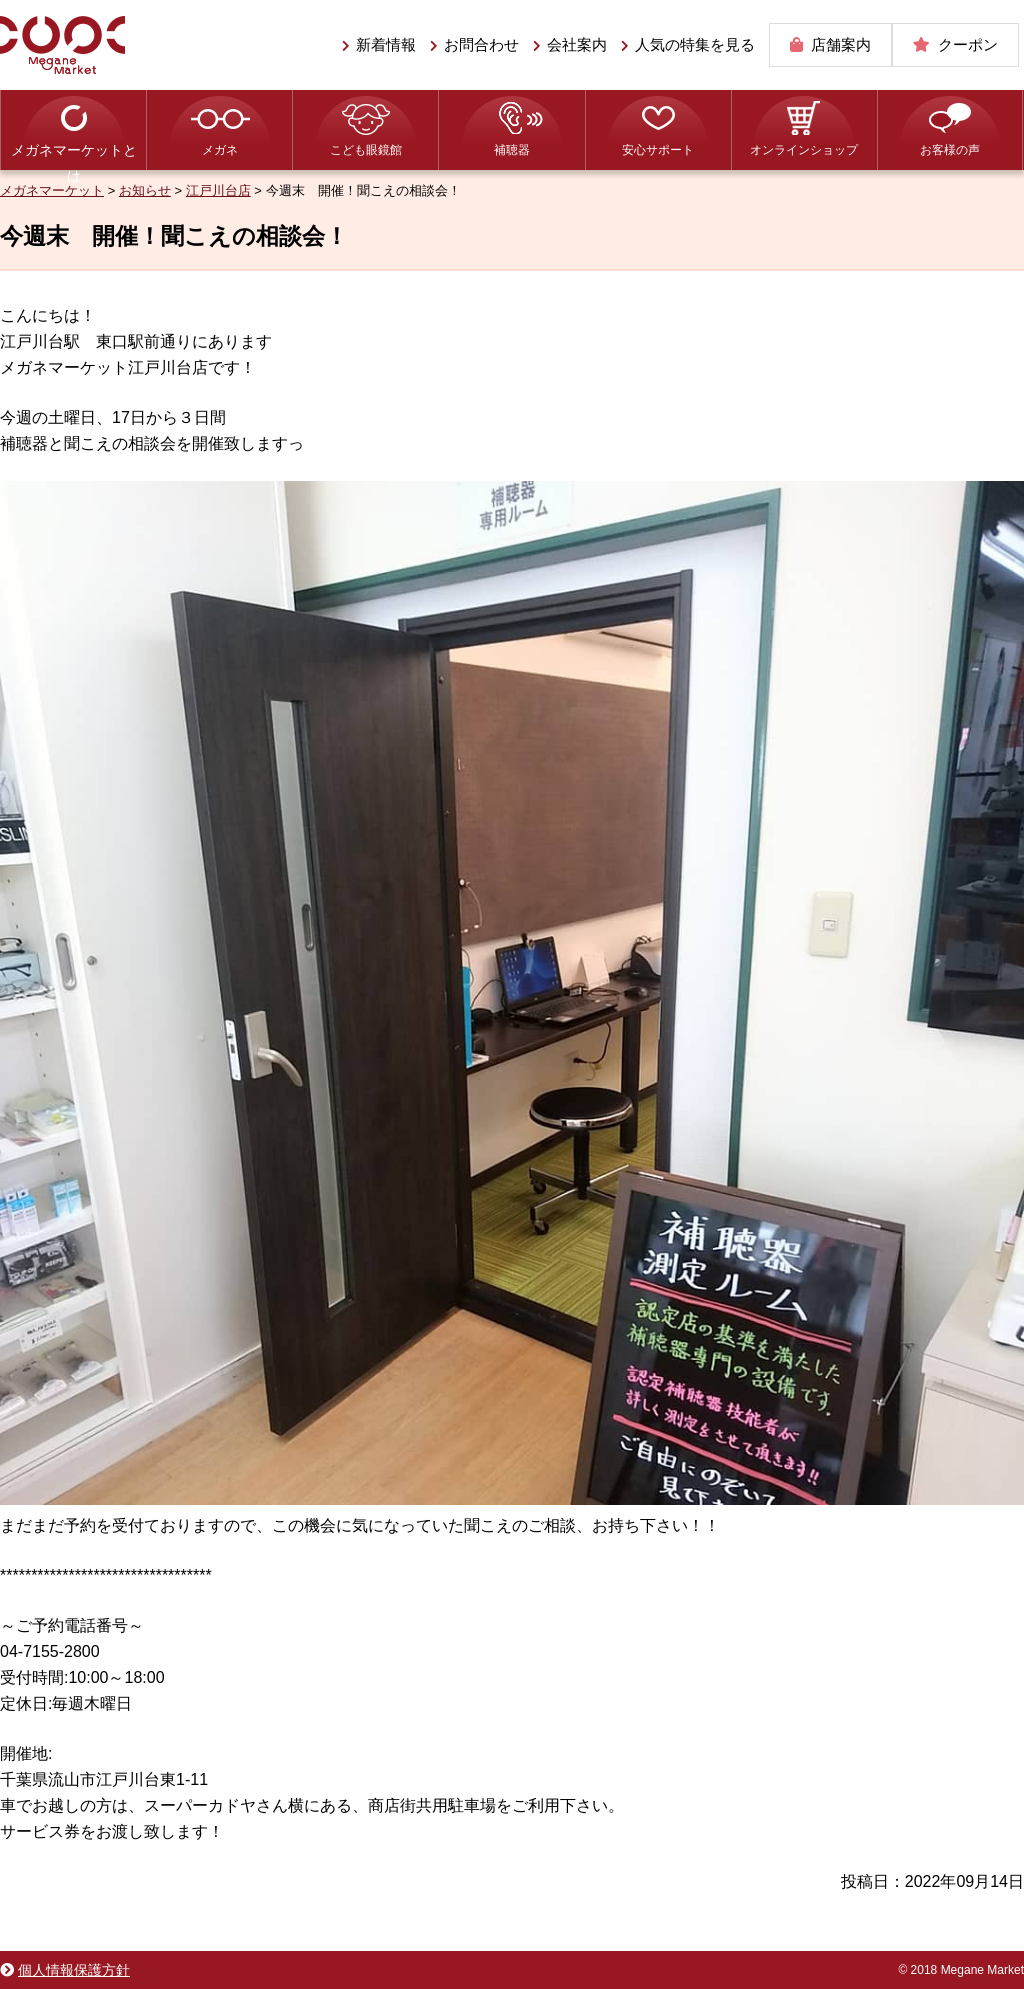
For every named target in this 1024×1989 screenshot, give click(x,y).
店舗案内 (841, 44)
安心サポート (658, 150)
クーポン (968, 44)
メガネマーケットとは (74, 156)
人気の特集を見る (695, 44)
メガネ (220, 150)
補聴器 (512, 150)
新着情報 (386, 44)
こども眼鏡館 (366, 150)
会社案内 (577, 44)
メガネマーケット (62, 45)
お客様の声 (950, 150)
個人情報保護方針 (74, 1970)
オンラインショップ (804, 150)
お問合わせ (481, 44)
